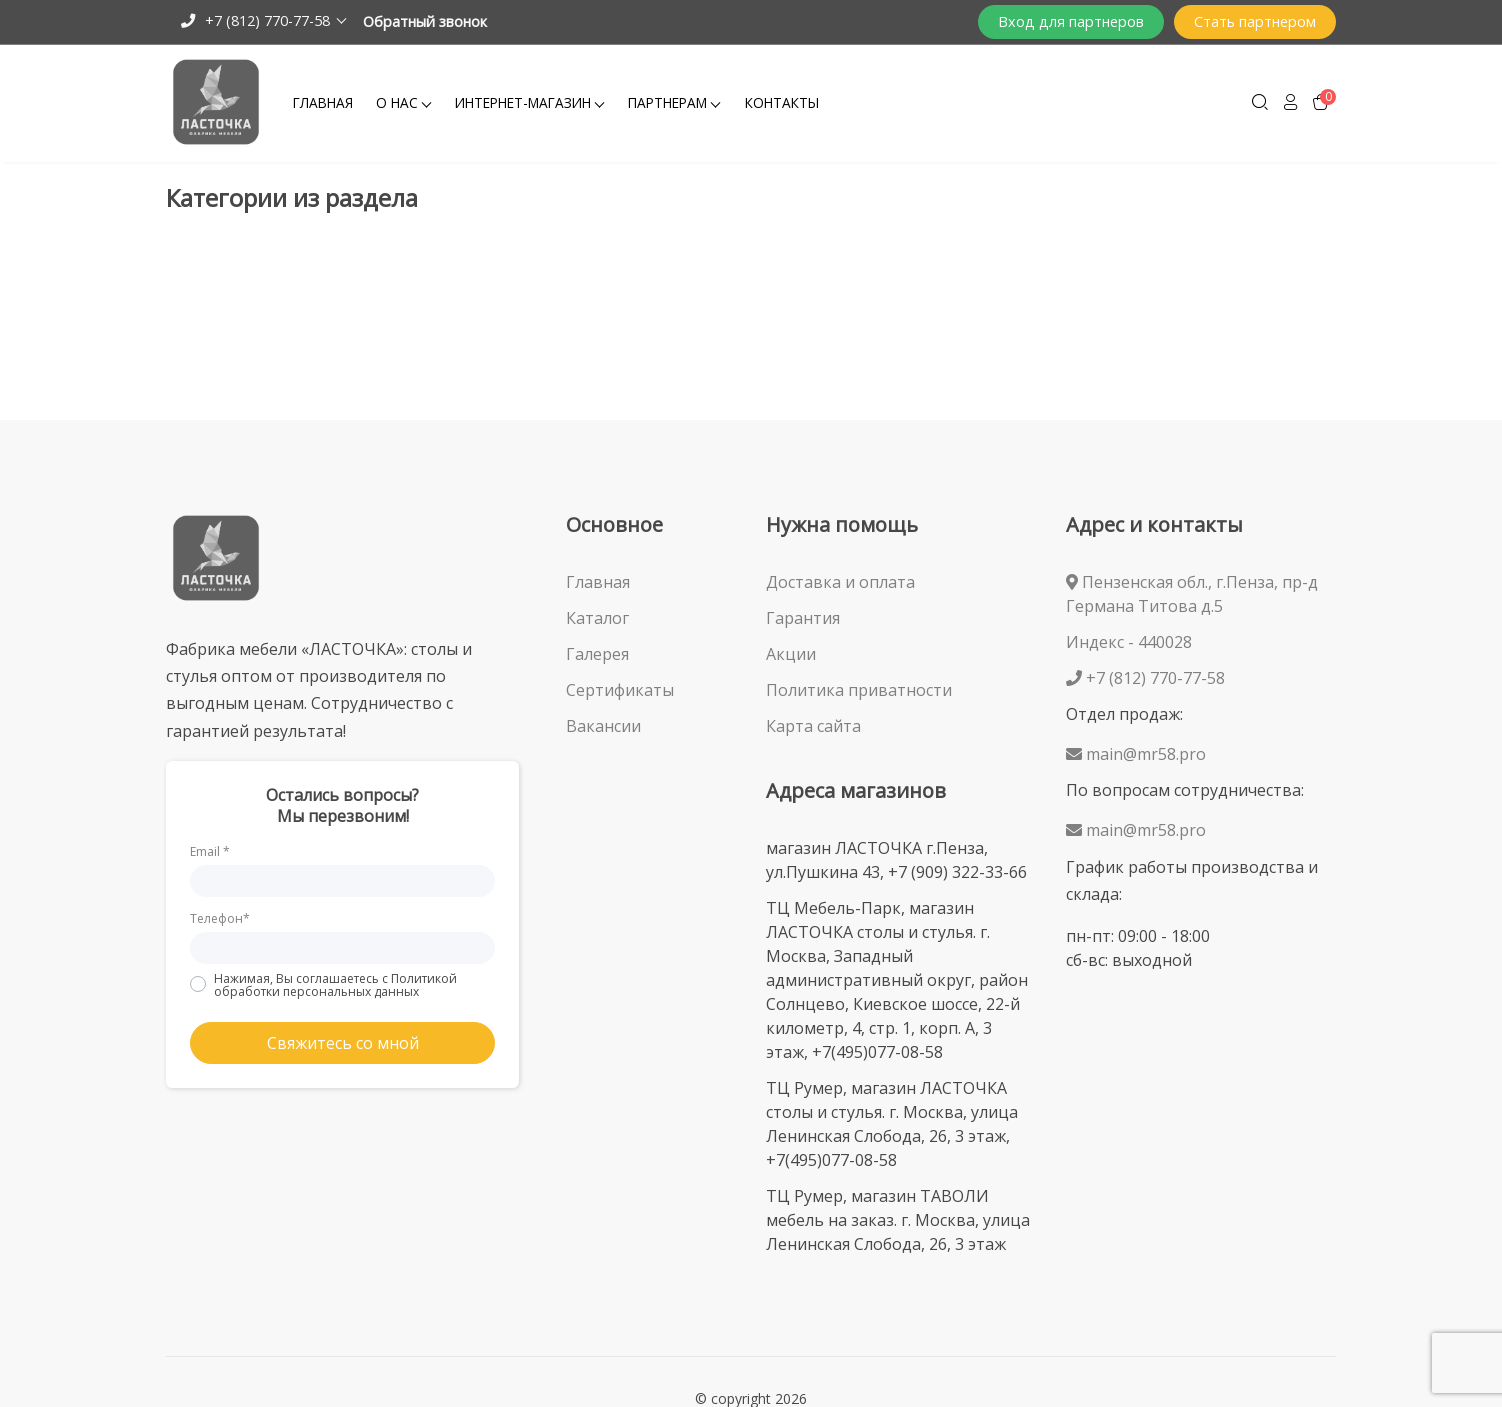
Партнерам (667, 102)
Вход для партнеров (1071, 21)
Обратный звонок (425, 21)
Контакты (782, 102)
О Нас (397, 102)
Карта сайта (813, 726)
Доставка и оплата (840, 582)
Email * (210, 851)
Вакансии (603, 726)
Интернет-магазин (523, 102)
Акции (791, 654)
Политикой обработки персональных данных (335, 985)
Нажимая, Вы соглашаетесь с (335, 985)
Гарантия (803, 618)
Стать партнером (1255, 21)
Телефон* (220, 918)
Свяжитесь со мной (343, 1043)
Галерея (597, 654)
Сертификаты (620, 690)
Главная (323, 102)
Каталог (597, 618)
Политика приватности (859, 690)
